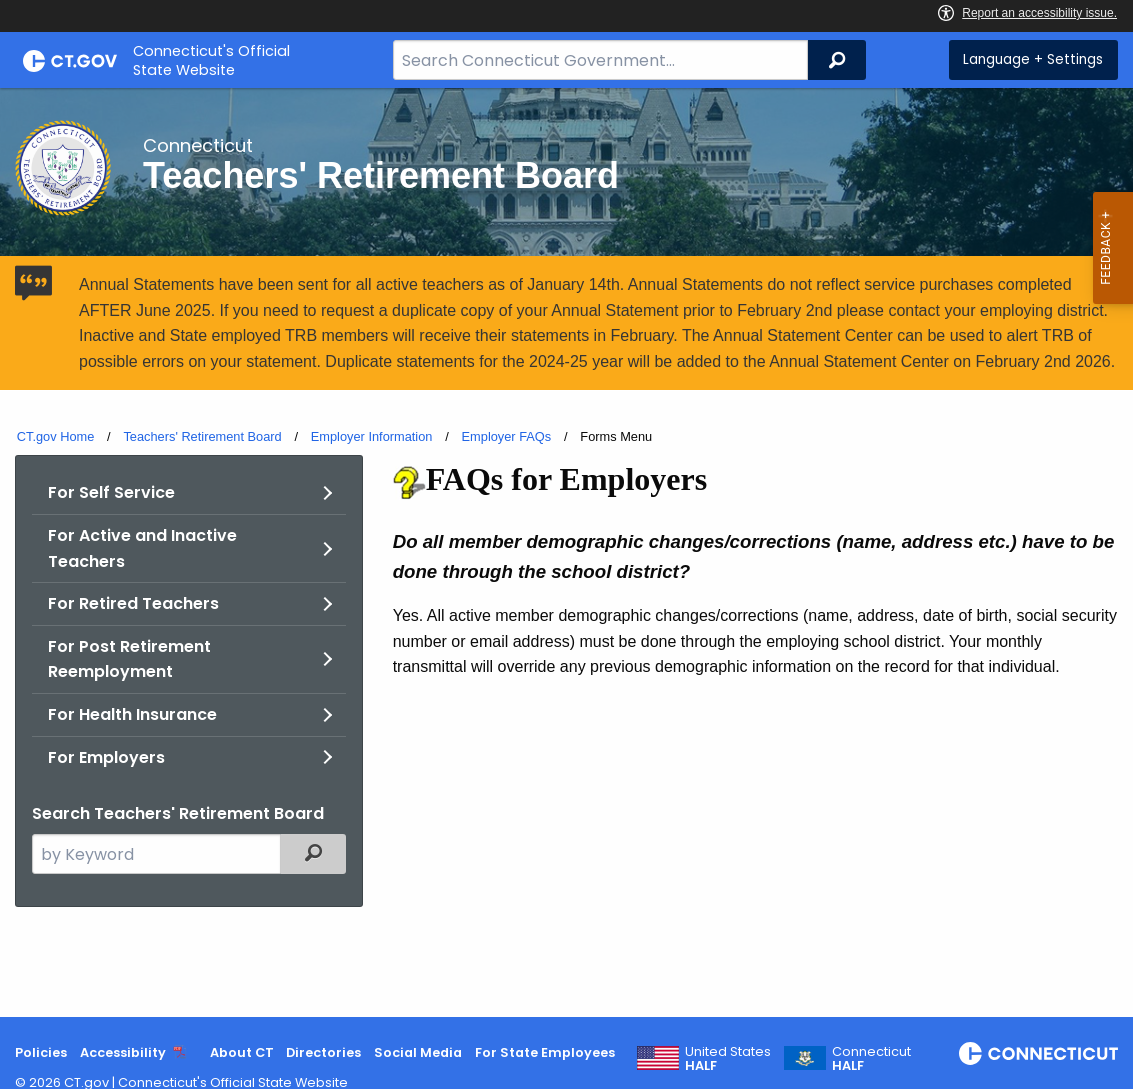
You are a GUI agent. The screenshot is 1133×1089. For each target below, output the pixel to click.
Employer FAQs (507, 436)
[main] (566, 552)
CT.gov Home (56, 436)
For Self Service (111, 492)
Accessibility (123, 1052)
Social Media (418, 1052)
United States (728, 1059)
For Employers (106, 757)
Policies (41, 1052)
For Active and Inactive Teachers (142, 548)
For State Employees (545, 1052)
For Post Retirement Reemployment (129, 659)
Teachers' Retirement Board (202, 436)
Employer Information (372, 436)
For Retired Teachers (133, 603)
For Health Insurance (132, 714)
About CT (242, 1052)
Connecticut (871, 1059)
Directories (323, 1052)
